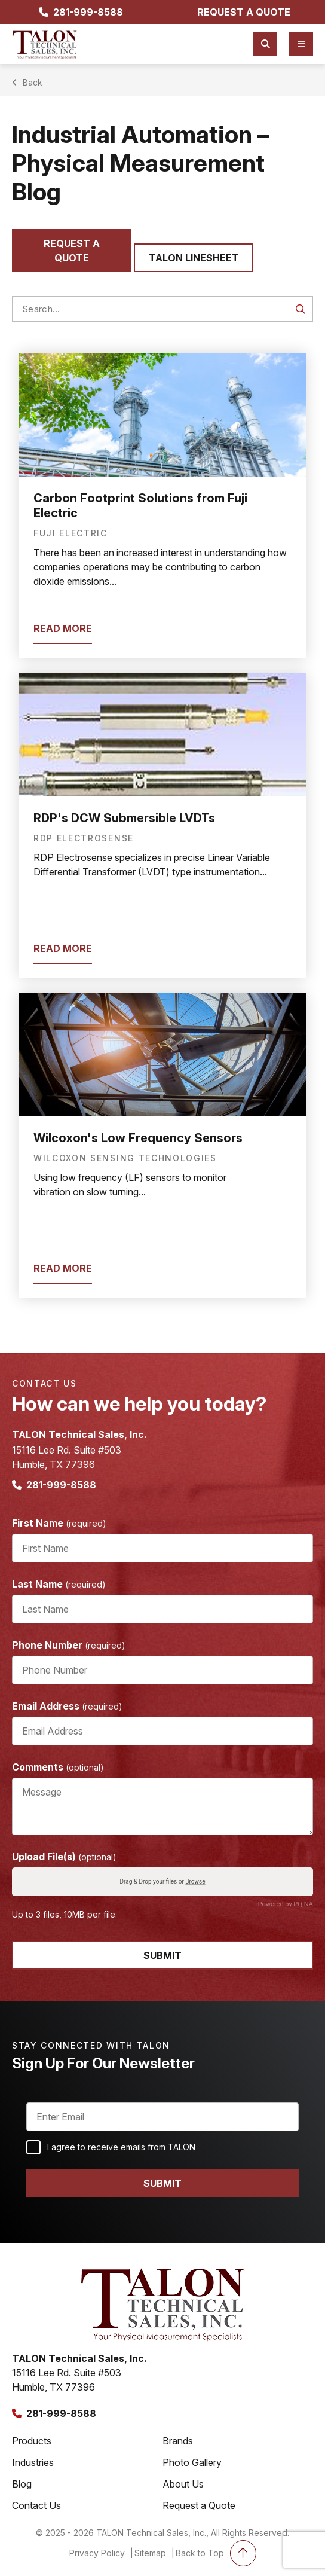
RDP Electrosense (83, 838)
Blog (22, 2484)
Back (28, 82)
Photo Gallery (192, 2462)
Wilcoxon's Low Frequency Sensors (138, 1138)
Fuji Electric (70, 533)
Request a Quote (198, 2505)
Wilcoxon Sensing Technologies (125, 1158)
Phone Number (68, 1645)
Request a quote (72, 250)
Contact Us (36, 2505)
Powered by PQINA (285, 1904)
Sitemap (150, 2553)
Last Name (59, 1584)
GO (300, 309)
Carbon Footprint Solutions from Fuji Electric (140, 505)
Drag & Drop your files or (162, 1882)
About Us (183, 2484)
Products (31, 2441)
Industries (33, 2462)
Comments (58, 1767)
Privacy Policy (97, 2553)
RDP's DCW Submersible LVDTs (124, 818)
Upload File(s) (64, 1857)
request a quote (243, 12)
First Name (59, 1523)
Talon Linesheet (194, 258)
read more (62, 628)
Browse (195, 1882)
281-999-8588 (81, 12)
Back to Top (216, 2553)
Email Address (67, 1706)
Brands (177, 2441)
